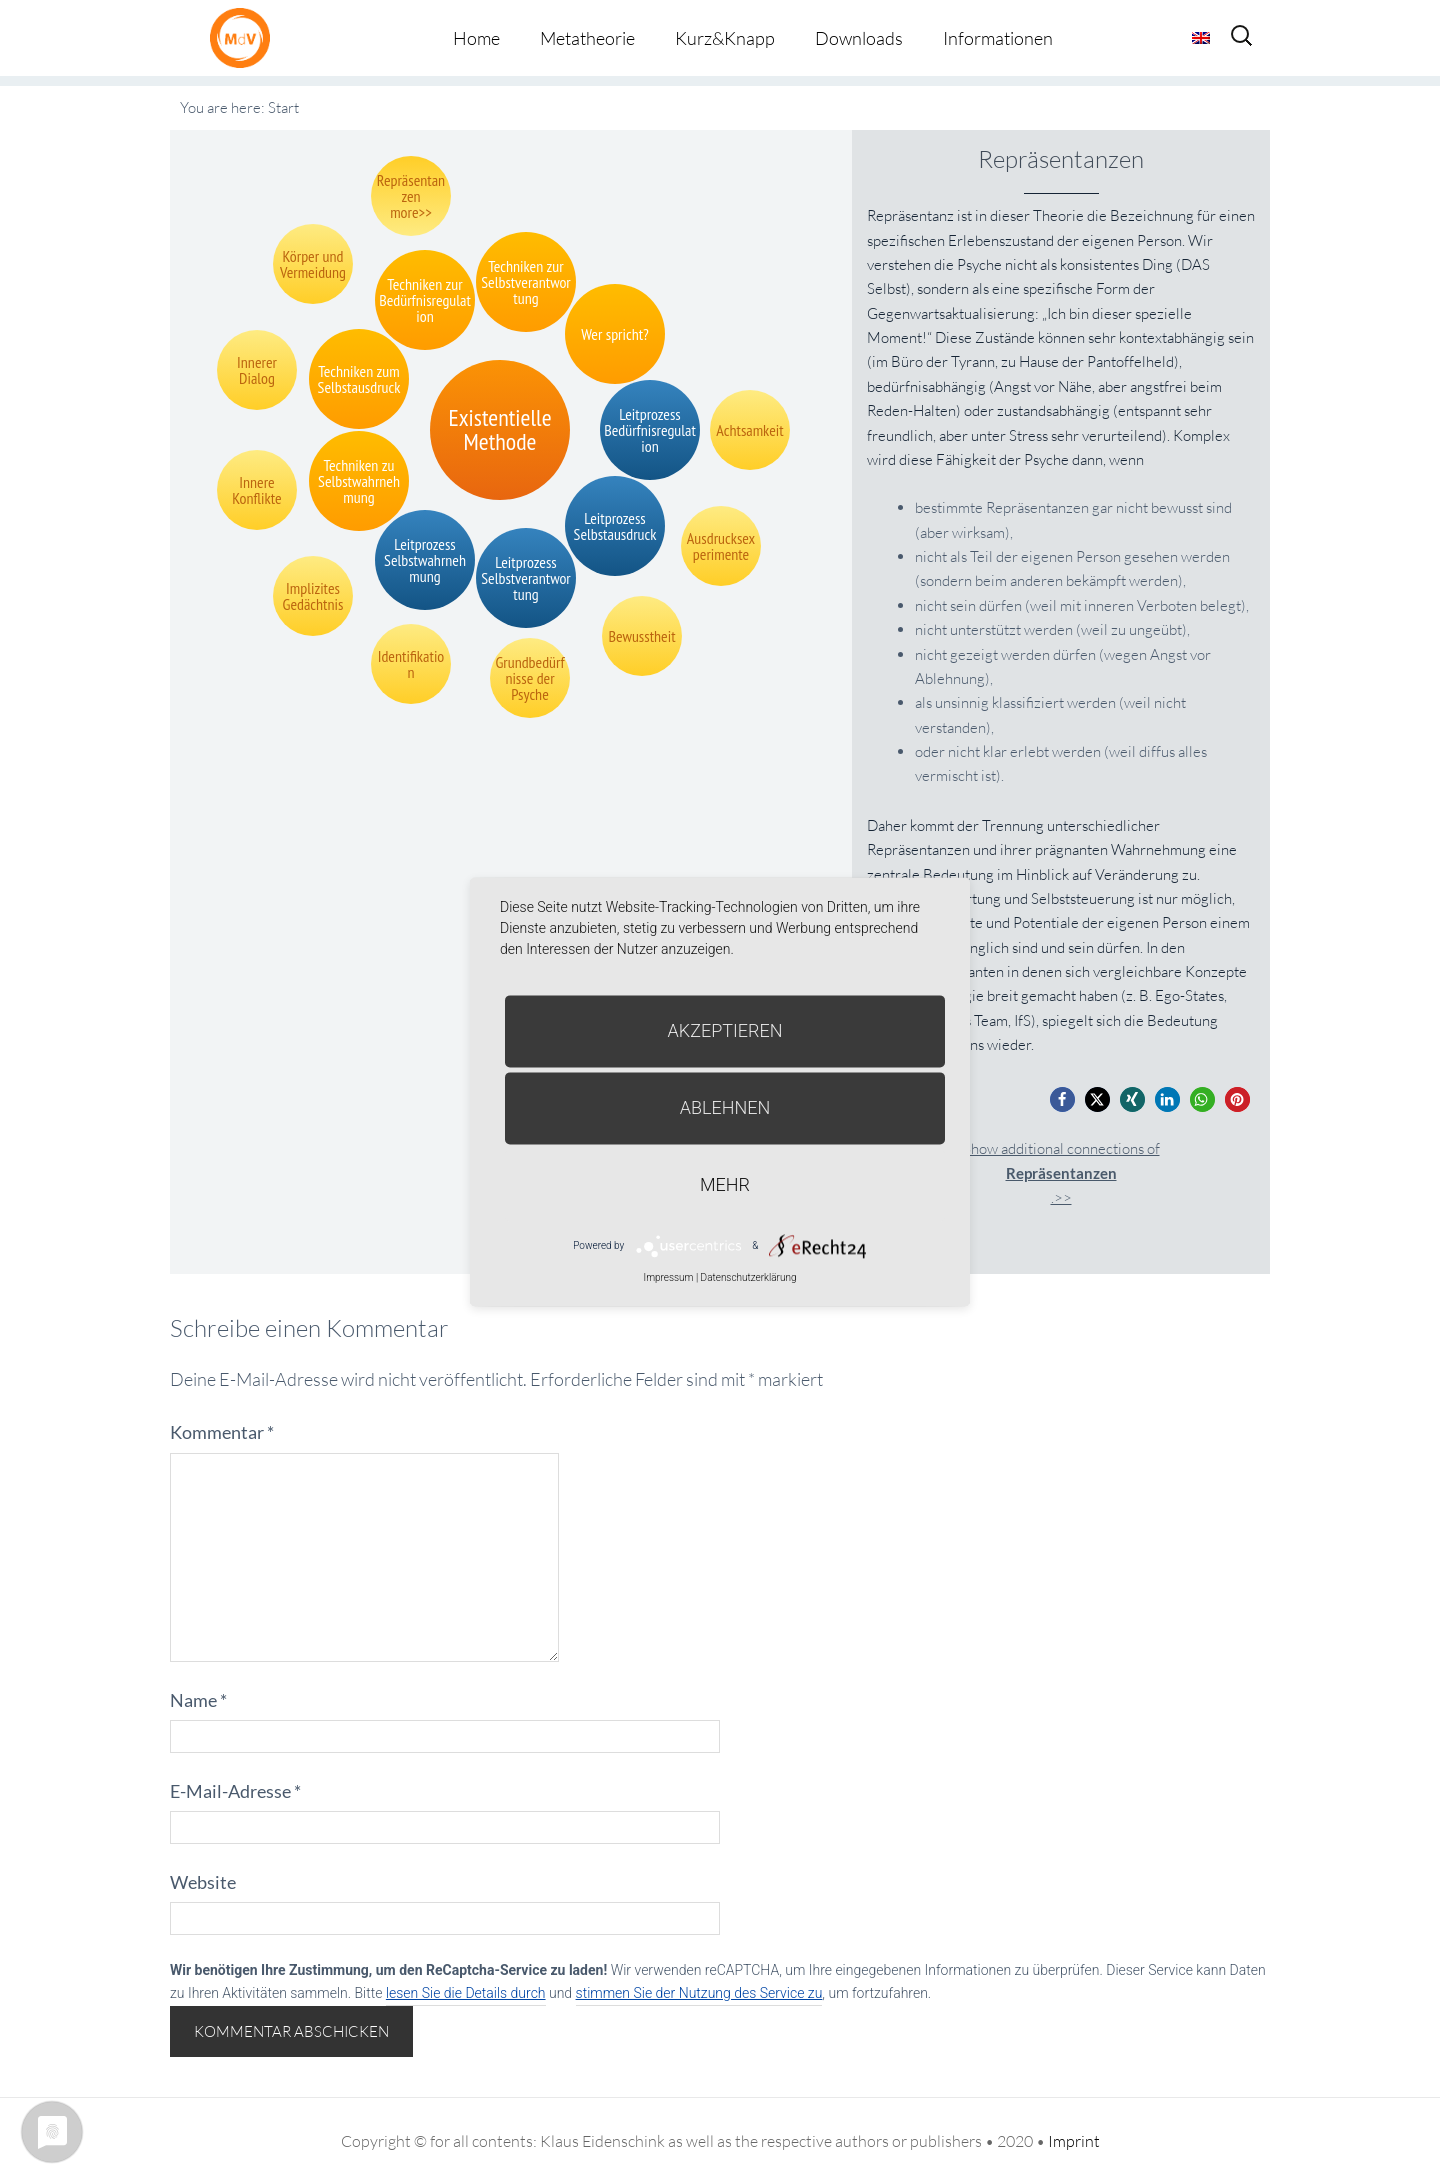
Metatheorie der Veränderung (245, 37)
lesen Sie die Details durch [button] (466, 1993)
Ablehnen (725, 1107)
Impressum (668, 1277)
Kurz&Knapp (725, 38)
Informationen (998, 38)
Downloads (859, 38)
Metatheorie (587, 38)
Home (476, 38)
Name (198, 1700)
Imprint (1074, 2141)
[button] (1062, 1099)
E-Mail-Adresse (235, 1791)
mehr (725, 1184)
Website (203, 1882)
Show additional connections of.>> (1061, 1173)
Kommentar (222, 1432)
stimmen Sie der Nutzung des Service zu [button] (699, 1993)
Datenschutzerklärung (749, 1277)
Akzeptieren (725, 1030)
